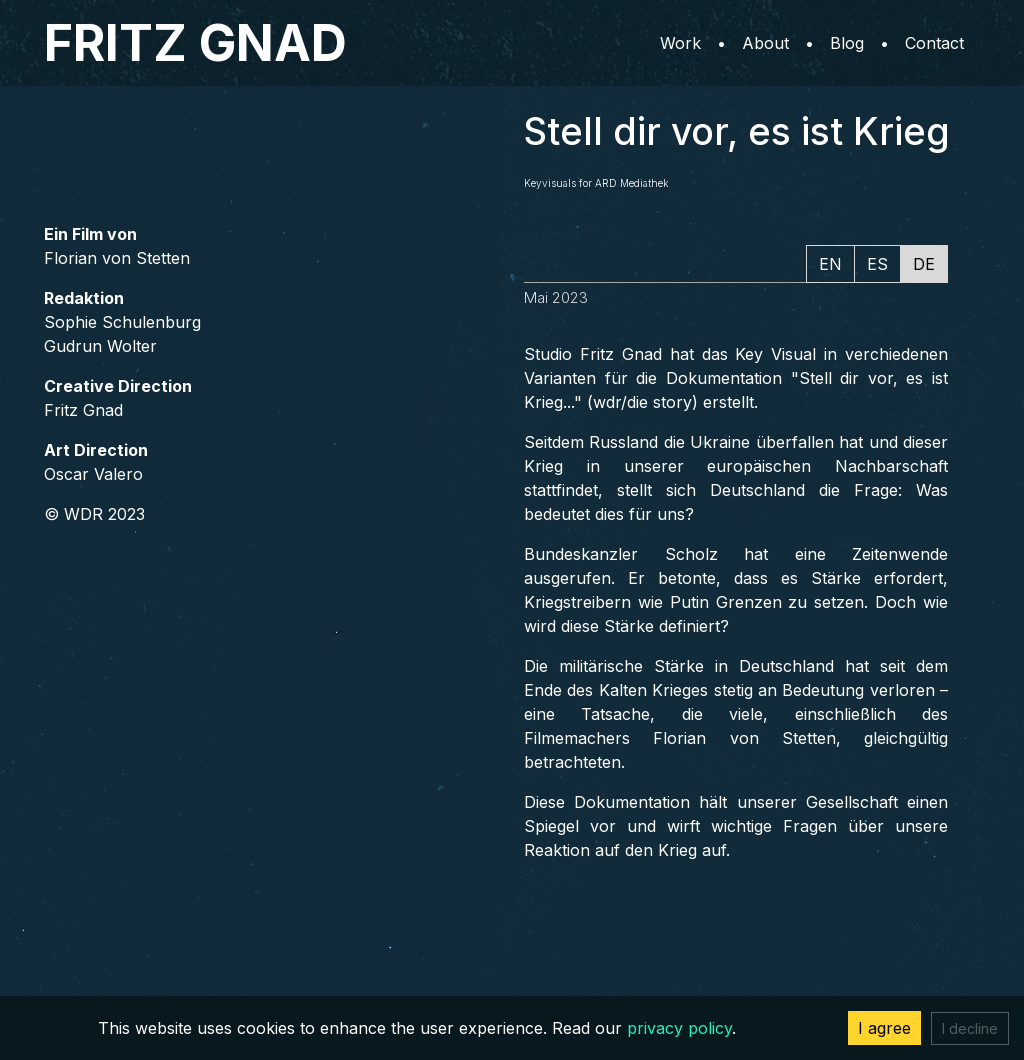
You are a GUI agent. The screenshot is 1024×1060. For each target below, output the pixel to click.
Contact (934, 43)
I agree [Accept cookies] (884, 1028)
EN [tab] (830, 264)
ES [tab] (877, 264)
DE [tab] (924, 264)
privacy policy (679, 1028)
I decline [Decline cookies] (970, 1028)
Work (680, 43)
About (765, 43)
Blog (847, 43)
